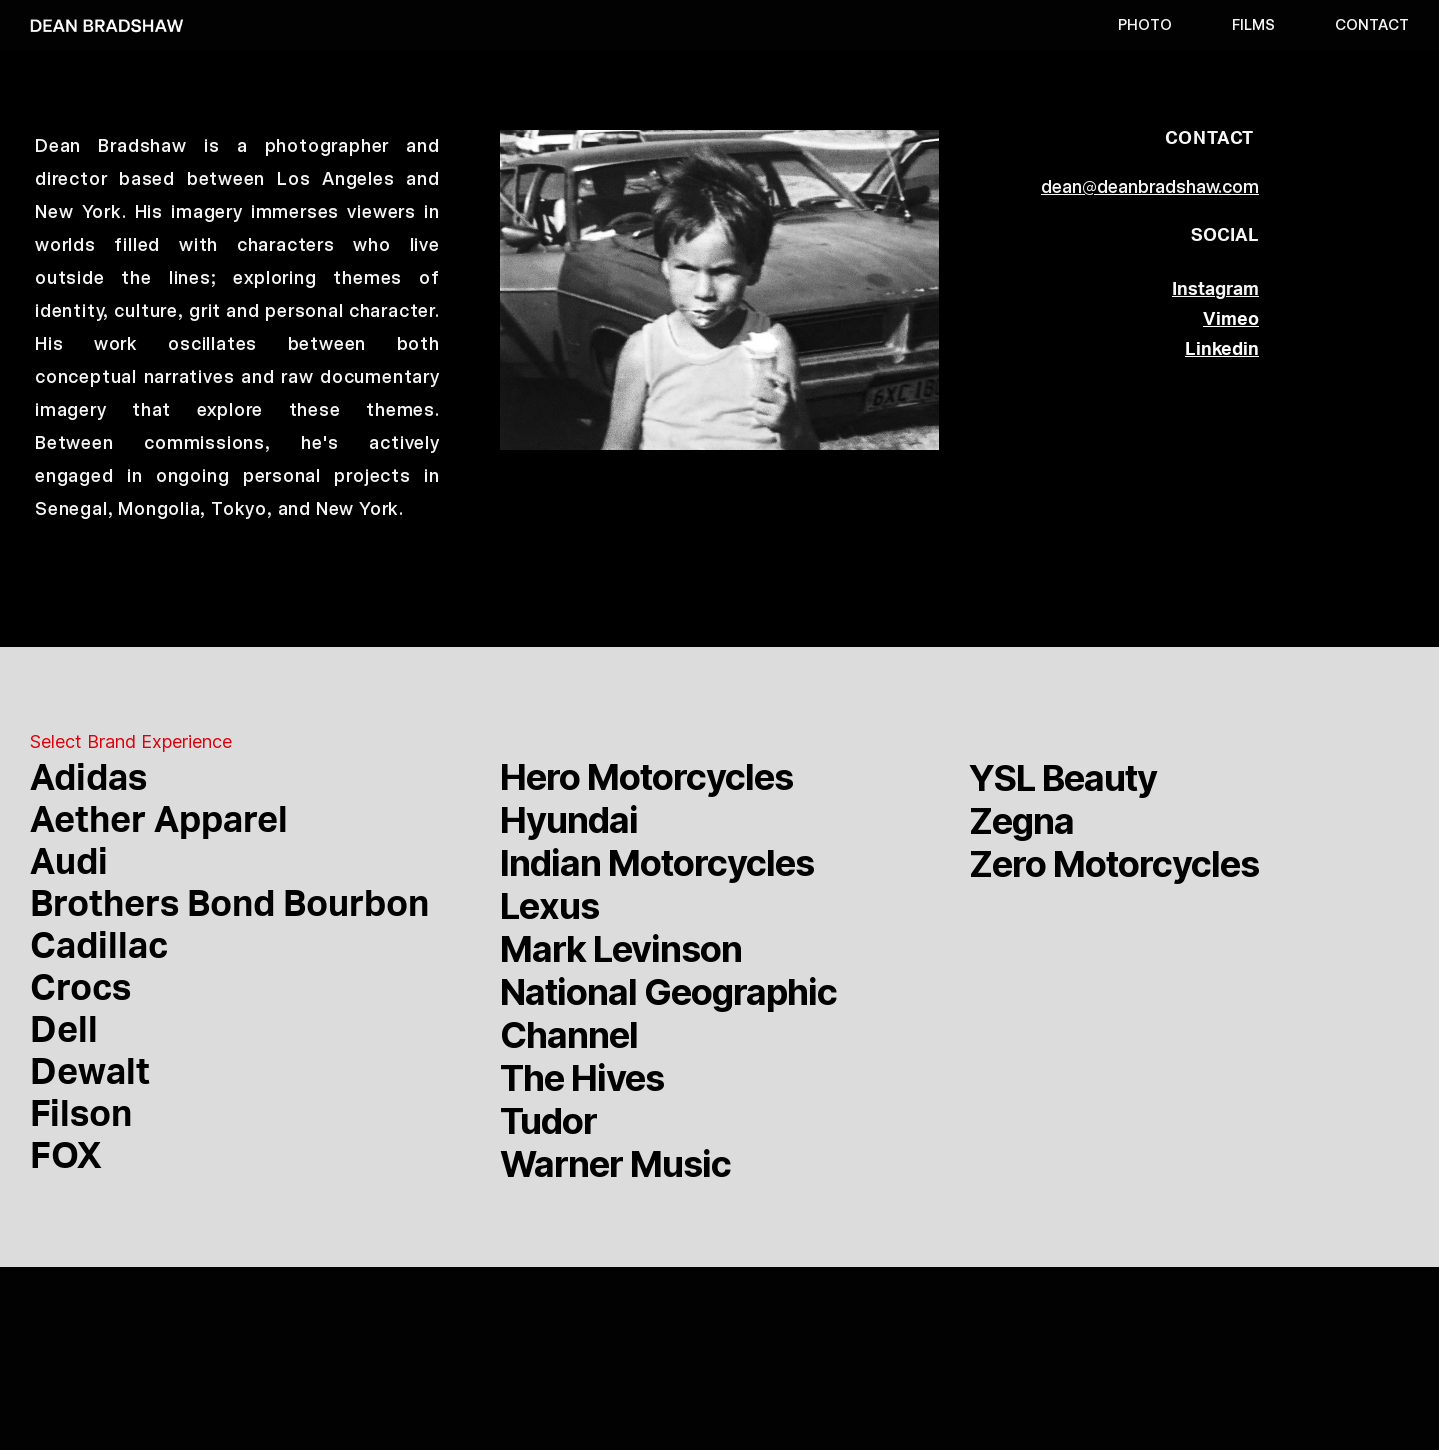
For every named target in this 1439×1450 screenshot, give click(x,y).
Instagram (1071, 1366)
